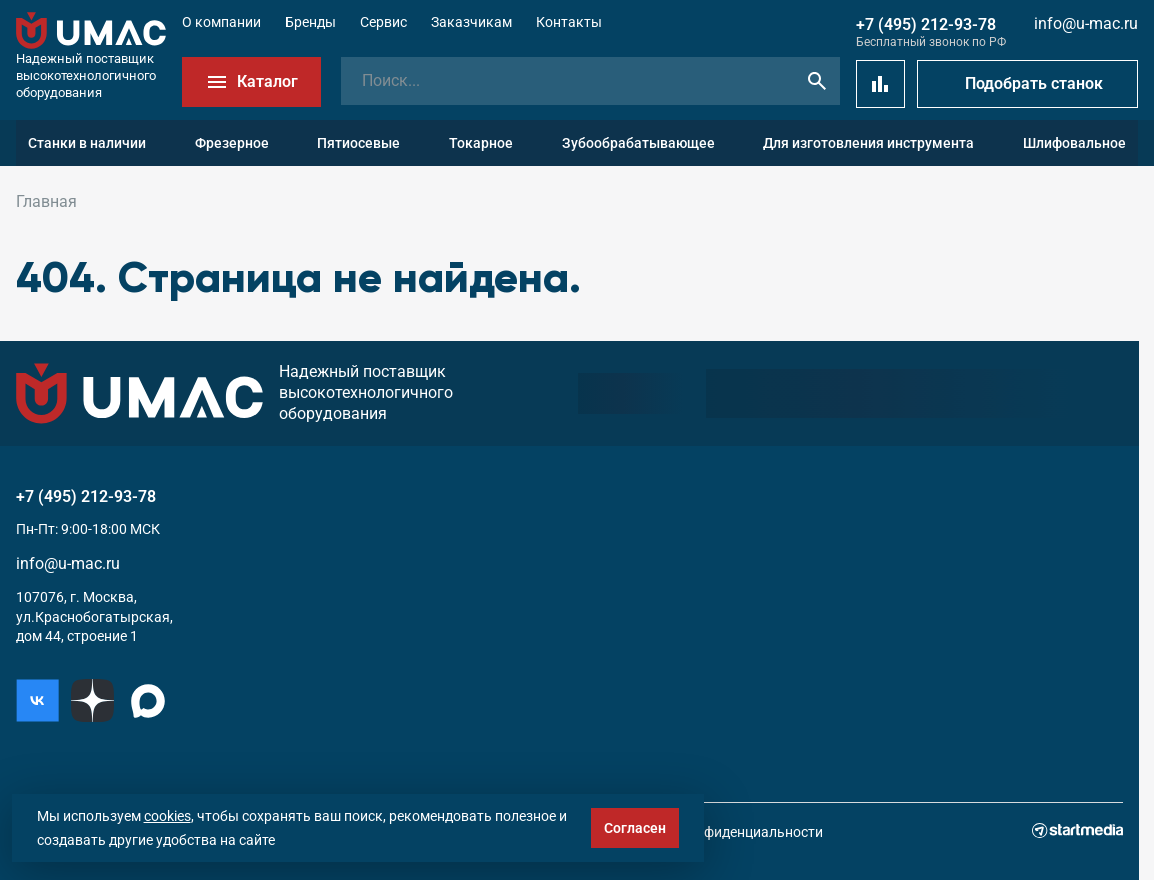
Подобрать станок (1034, 83)
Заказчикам (471, 22)
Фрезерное (232, 143)
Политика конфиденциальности (717, 832)
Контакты (569, 22)
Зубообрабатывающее (638, 143)
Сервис (383, 22)
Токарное (481, 143)
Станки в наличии (87, 143)
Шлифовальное (1074, 143)
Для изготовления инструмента (868, 143)
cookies (167, 816)
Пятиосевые (358, 143)
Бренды (310, 22)
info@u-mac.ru (1086, 23)
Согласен (635, 828)
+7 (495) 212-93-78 (926, 24)
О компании (221, 22)
